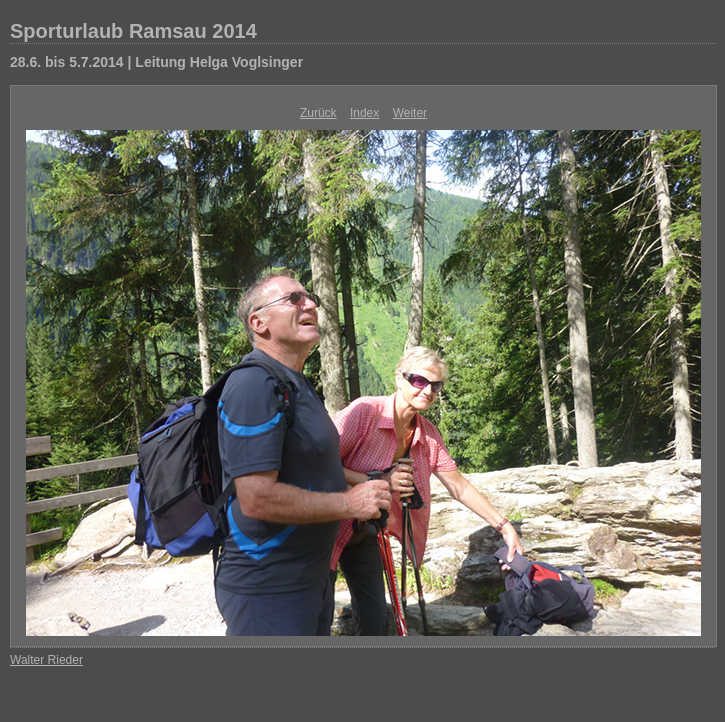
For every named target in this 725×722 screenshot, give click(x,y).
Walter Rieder (46, 660)
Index (364, 113)
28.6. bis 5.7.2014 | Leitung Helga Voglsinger (156, 62)
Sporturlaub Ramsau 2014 (133, 31)
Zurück (318, 113)
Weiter (410, 113)
